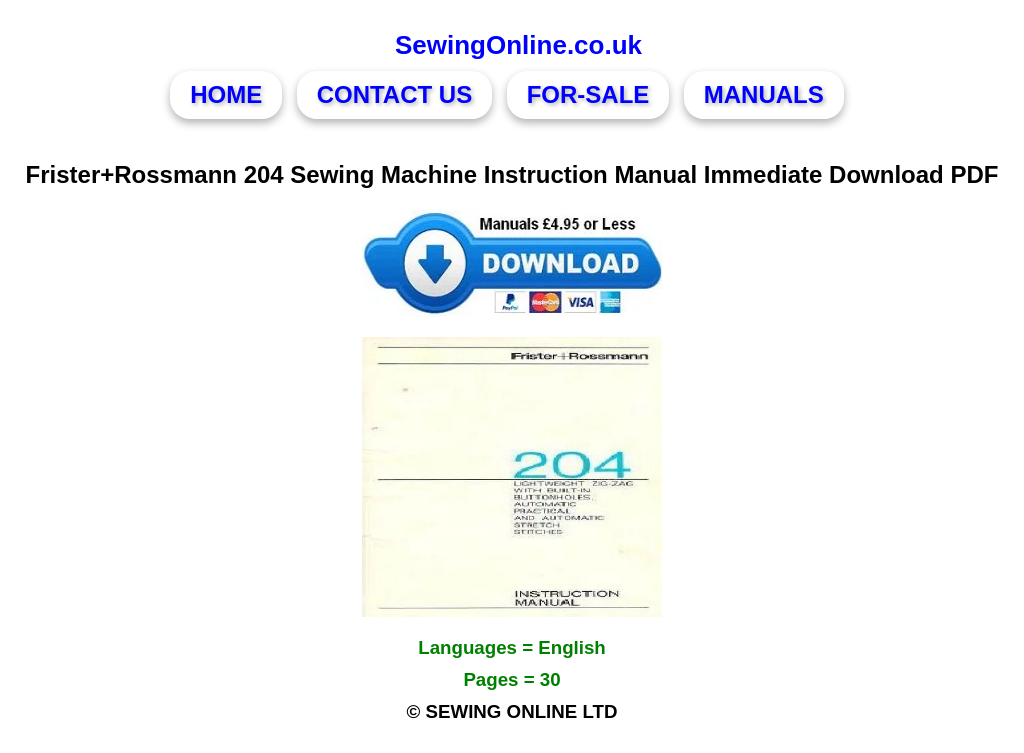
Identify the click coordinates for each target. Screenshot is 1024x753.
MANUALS (764, 94)
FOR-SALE (588, 94)
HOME (226, 94)
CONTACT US (395, 94)
